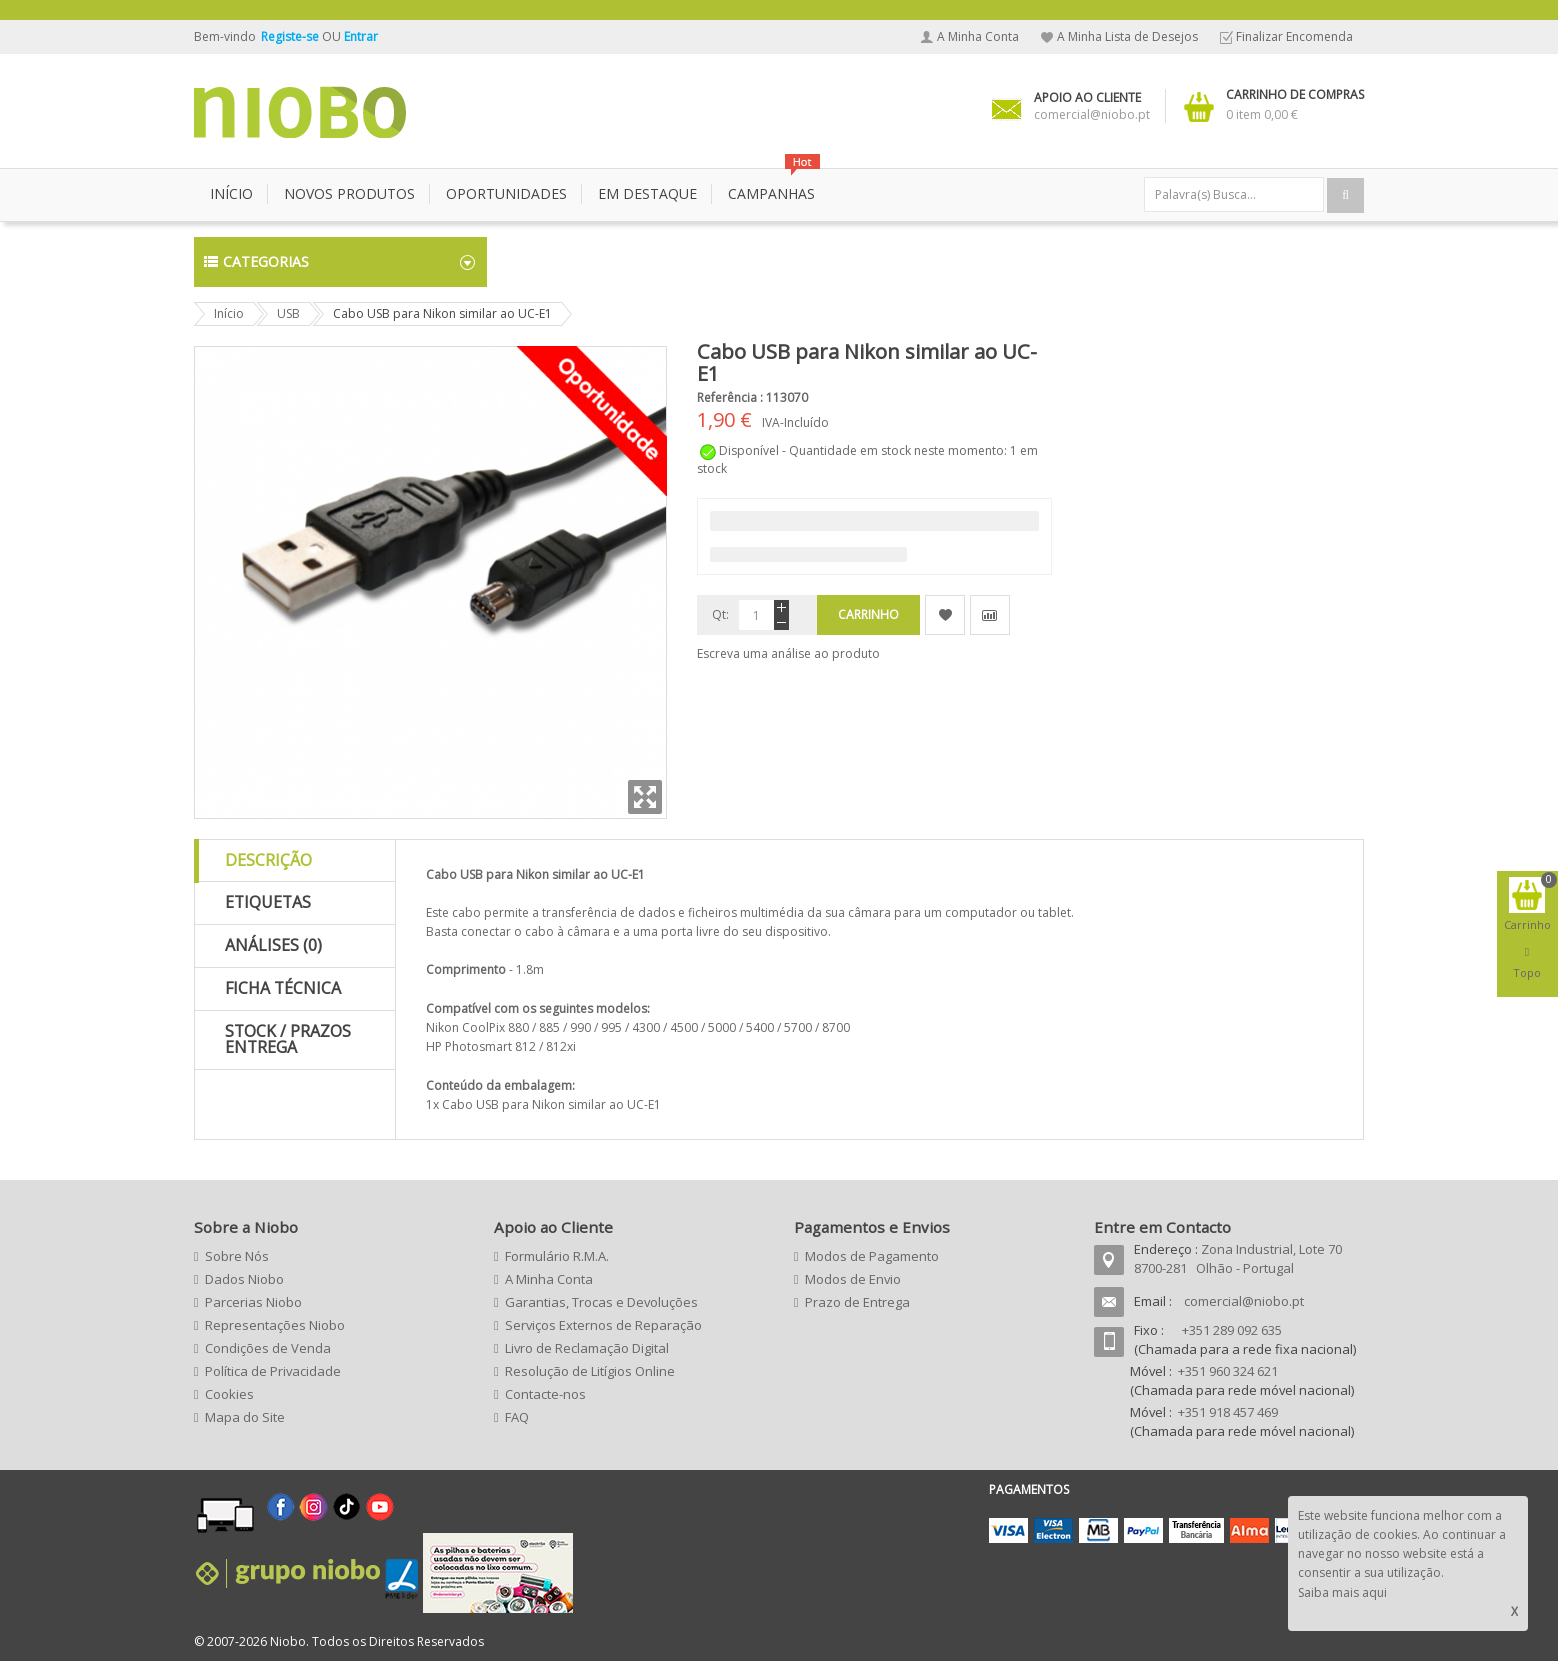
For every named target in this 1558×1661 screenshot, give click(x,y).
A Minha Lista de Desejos (1127, 36)
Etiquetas (268, 902)
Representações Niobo (275, 1325)
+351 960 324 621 (1228, 1371)
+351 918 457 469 (1228, 1412)
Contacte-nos (545, 1394)
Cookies (229, 1394)
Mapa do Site (245, 1417)
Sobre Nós (237, 1256)
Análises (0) (273, 945)
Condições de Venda (268, 1348)
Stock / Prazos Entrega (288, 1039)
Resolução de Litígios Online (590, 1371)
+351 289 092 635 (1232, 1330)
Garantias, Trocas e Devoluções (601, 1302)
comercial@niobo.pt (1244, 1301)
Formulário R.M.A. (557, 1256)
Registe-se (291, 36)
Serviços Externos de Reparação (603, 1325)
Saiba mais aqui (1342, 1592)
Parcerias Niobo (253, 1302)
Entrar (361, 36)
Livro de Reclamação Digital (587, 1348)
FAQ (517, 1417)
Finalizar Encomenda (1294, 36)
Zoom (645, 797)
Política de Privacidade (273, 1371)
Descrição (268, 860)
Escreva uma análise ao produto (788, 653)
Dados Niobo (244, 1279)
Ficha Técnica (283, 988)
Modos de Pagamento (872, 1256)
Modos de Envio (853, 1279)
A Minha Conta (978, 36)
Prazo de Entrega (857, 1302)
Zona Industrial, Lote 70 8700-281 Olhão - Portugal (1238, 1258)
